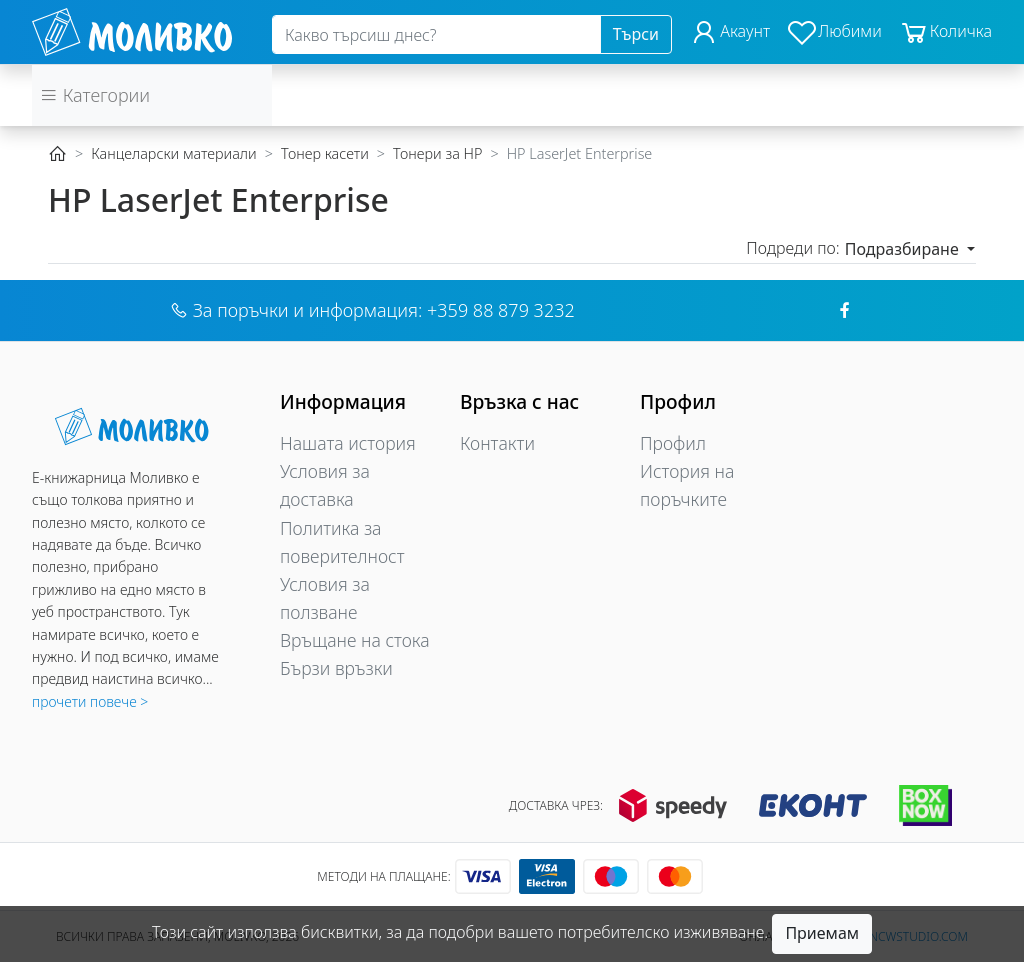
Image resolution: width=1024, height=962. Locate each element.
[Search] (436, 35)
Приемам (822, 933)
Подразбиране (904, 249)
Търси (636, 34)
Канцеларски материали (173, 153)
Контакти (497, 443)
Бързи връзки (336, 668)
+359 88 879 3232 (501, 310)
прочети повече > (90, 701)
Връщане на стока (355, 640)
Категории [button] (95, 95)
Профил (673, 443)
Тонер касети (325, 153)
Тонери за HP (437, 153)
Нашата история (348, 443)
